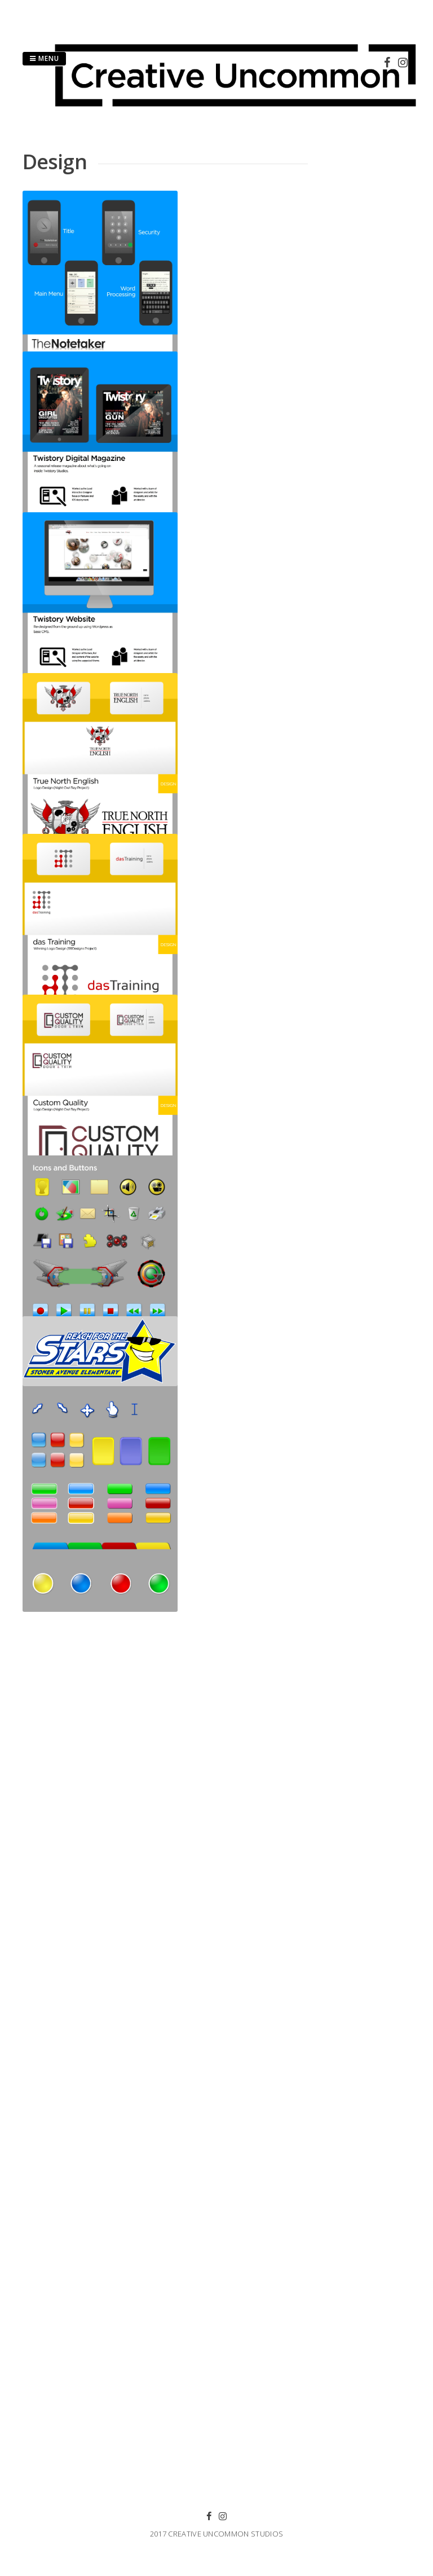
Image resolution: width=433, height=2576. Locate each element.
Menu (44, 58)
